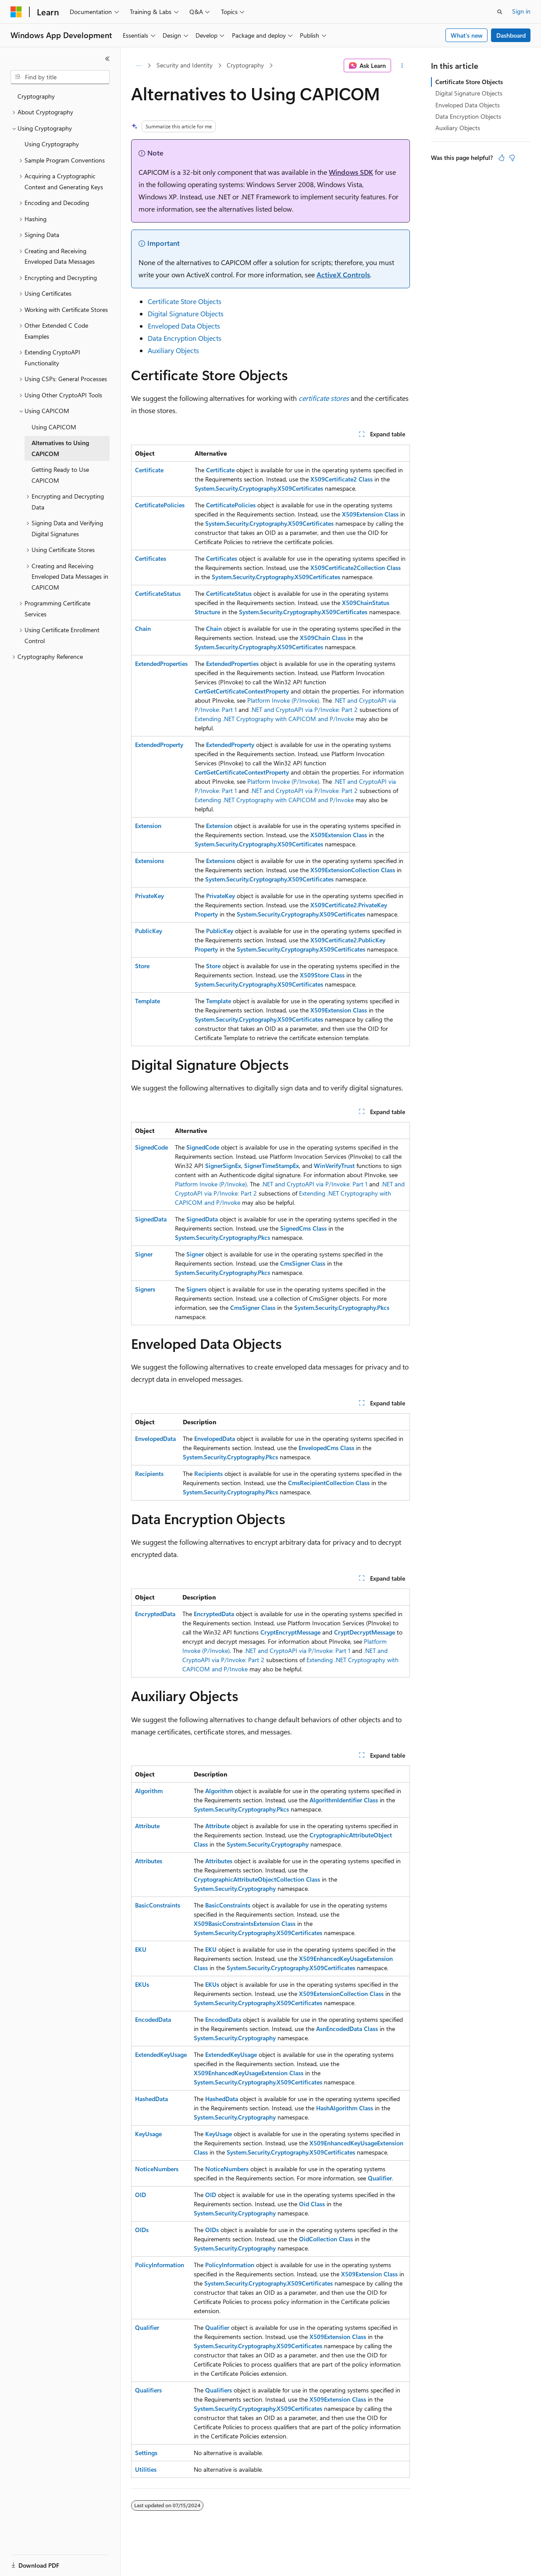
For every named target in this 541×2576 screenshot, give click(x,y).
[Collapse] (107, 59)
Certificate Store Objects (184, 301)
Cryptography (245, 65)
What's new (467, 35)
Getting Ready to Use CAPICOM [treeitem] (60, 475)
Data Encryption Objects (184, 338)
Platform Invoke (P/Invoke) (283, 700)
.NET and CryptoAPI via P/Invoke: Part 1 (314, 1184)
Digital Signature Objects (186, 313)
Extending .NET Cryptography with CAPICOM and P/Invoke (274, 719)
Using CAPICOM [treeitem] (54, 427)
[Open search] (500, 12)
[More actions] (402, 66)
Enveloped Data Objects (184, 325)
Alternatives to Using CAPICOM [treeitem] (60, 448)
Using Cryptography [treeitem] (52, 144)
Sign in (521, 11)
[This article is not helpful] (512, 157)
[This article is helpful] (501, 157)
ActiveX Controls (343, 274)
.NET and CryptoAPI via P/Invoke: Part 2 (304, 709)
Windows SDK (351, 172)
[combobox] (60, 77)
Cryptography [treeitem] (36, 96)
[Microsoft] (16, 12)
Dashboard (511, 35)
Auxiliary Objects (173, 350)
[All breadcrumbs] (138, 66)
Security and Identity (185, 65)
